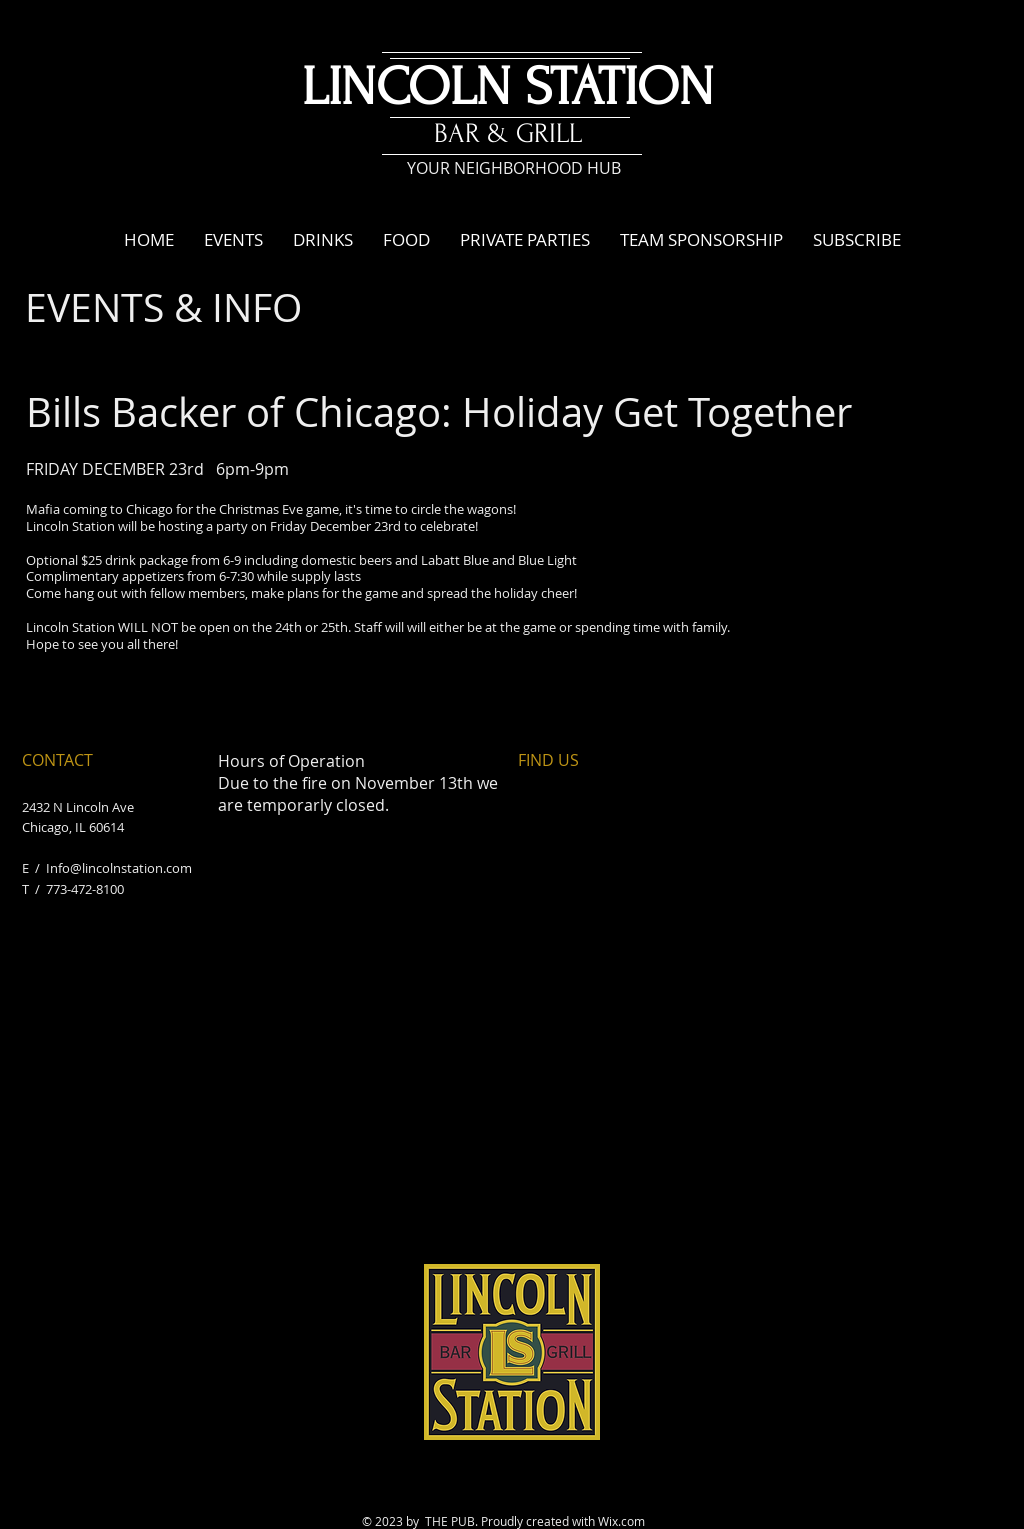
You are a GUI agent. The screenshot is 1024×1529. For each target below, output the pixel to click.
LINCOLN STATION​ (508, 87)
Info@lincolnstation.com (119, 868)
